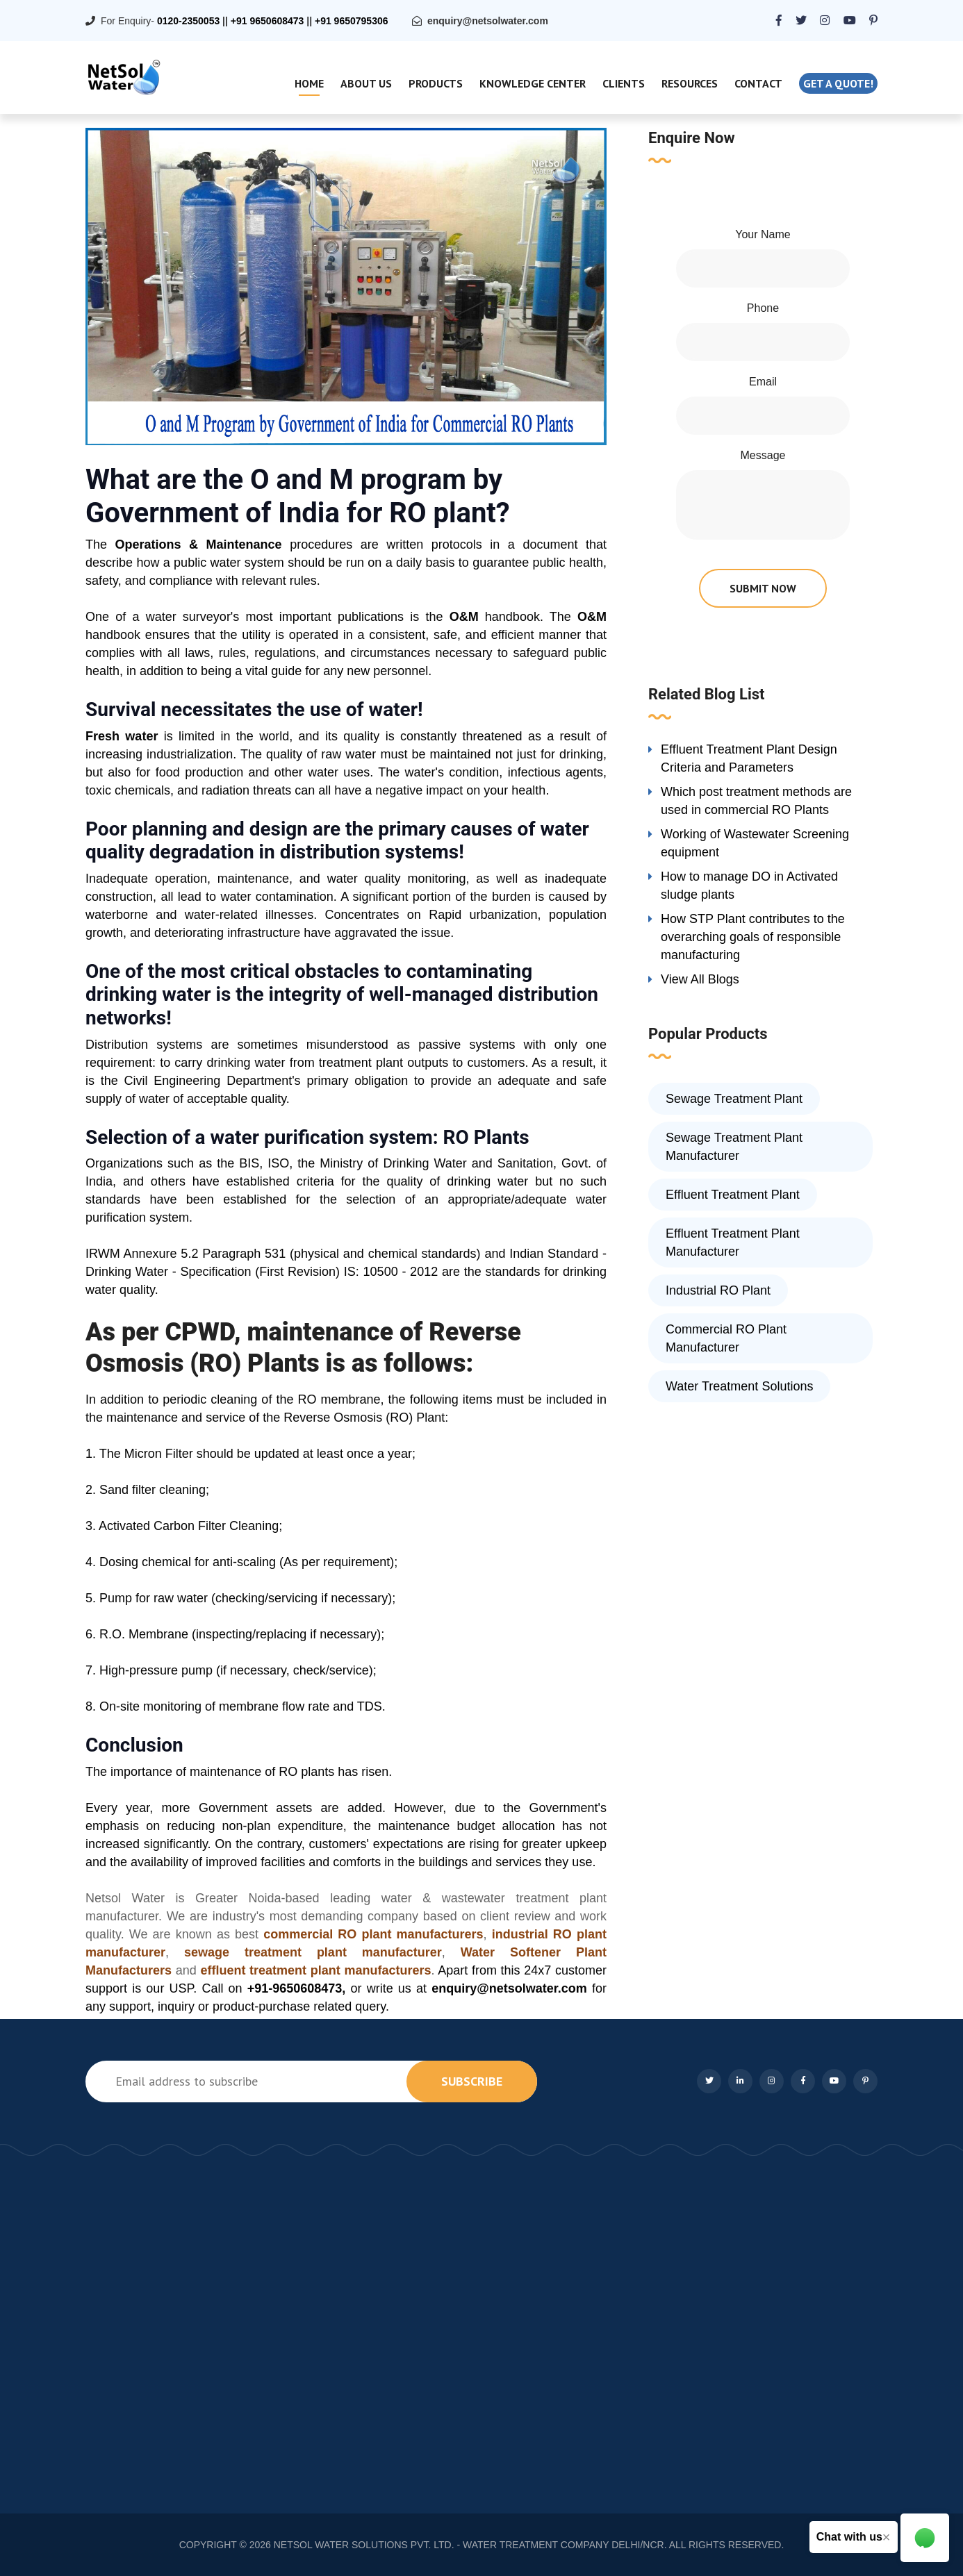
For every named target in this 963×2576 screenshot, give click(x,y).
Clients (623, 83)
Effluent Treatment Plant (733, 1195)
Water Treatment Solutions (739, 1386)
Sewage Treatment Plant (734, 1099)
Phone (763, 308)
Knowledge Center (532, 83)
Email (763, 382)
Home (309, 83)
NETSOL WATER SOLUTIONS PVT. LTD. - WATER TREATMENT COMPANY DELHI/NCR (469, 2544)
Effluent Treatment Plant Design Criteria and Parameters (749, 758)
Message (763, 455)
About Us (366, 83)
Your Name (762, 234)
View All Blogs (700, 979)
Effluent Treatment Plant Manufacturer (733, 1242)
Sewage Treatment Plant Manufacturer (734, 1147)
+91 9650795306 (351, 20)
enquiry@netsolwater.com (487, 20)
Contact (758, 83)
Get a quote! (838, 83)
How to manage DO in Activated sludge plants (749, 885)
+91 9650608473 (267, 20)
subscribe (471, 2081)
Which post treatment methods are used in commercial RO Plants (756, 801)
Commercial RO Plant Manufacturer (726, 1338)
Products (436, 83)
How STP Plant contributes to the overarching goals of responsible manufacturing (753, 937)
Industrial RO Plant (718, 1290)
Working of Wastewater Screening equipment (755, 843)
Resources (689, 83)
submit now (763, 588)
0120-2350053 (188, 20)
